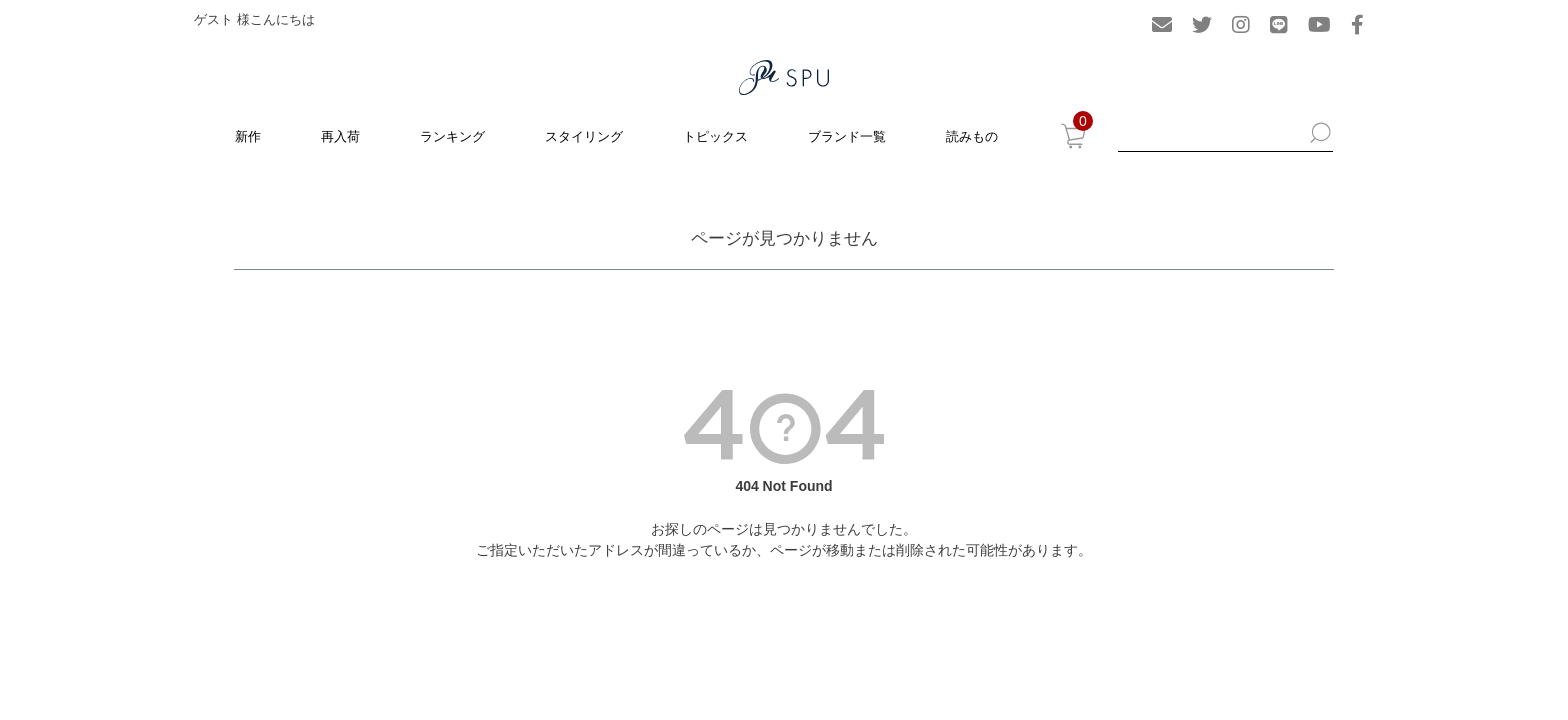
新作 (248, 136)
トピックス (715, 136)
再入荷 (340, 136)
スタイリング (584, 136)
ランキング (452, 136)
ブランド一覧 (847, 136)
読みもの (972, 136)
